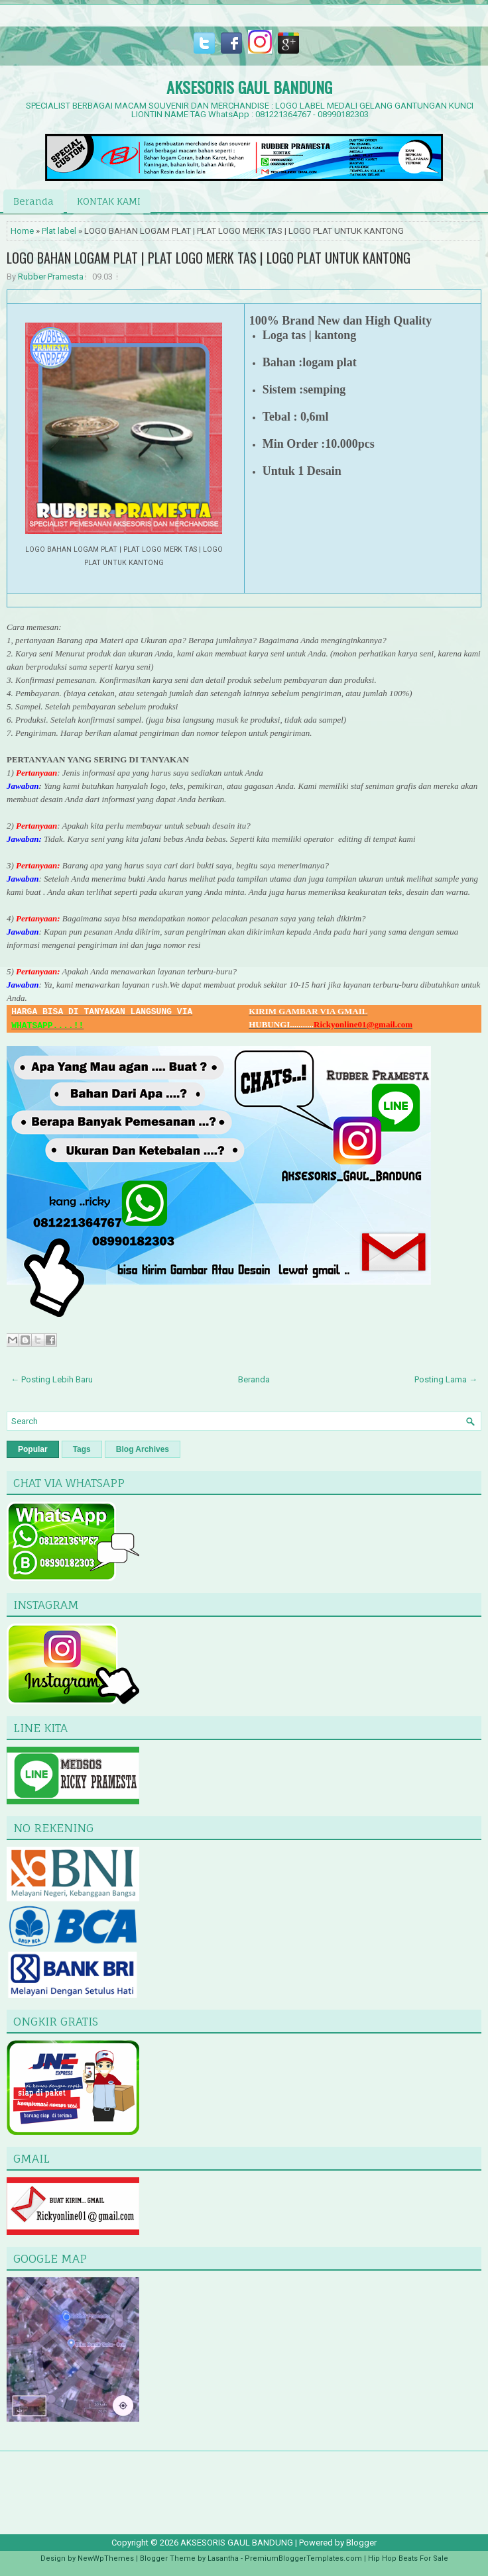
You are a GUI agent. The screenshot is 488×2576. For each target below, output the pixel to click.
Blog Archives (142, 1449)
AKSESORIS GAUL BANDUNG (249, 87)
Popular (33, 1449)
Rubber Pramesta (51, 277)
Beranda (33, 201)
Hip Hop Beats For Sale (408, 2558)
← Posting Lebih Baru (52, 1379)
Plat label (59, 231)
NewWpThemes (106, 2558)
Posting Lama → (445, 1379)
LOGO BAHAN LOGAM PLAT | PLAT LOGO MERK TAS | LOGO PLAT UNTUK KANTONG (208, 257)
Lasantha (223, 2558)
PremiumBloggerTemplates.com (303, 2558)
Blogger (361, 2543)
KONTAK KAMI (109, 201)
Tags (82, 1449)
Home (22, 231)
